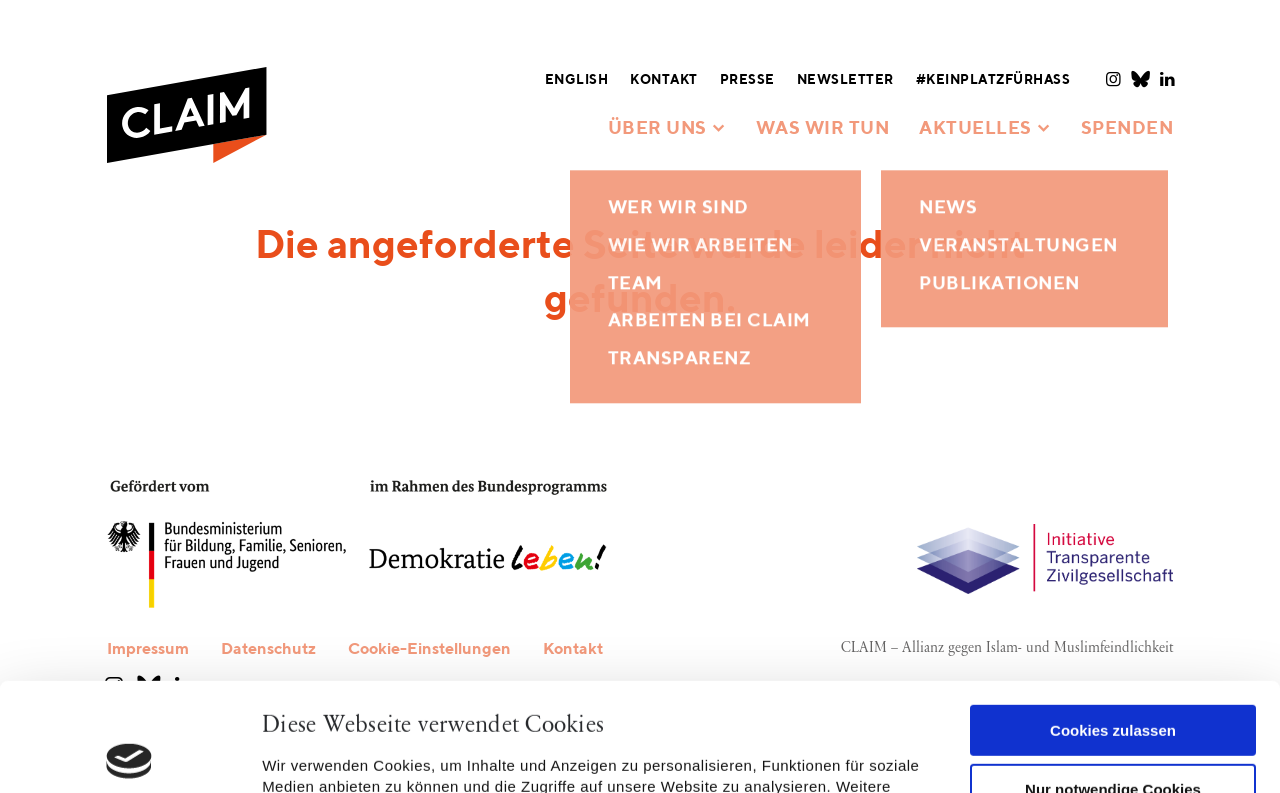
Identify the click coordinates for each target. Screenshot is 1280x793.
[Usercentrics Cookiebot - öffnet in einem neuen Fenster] (129, 754)
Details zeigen (312, 753)
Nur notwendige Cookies (1113, 680)
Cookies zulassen (1113, 622)
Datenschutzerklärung (602, 699)
